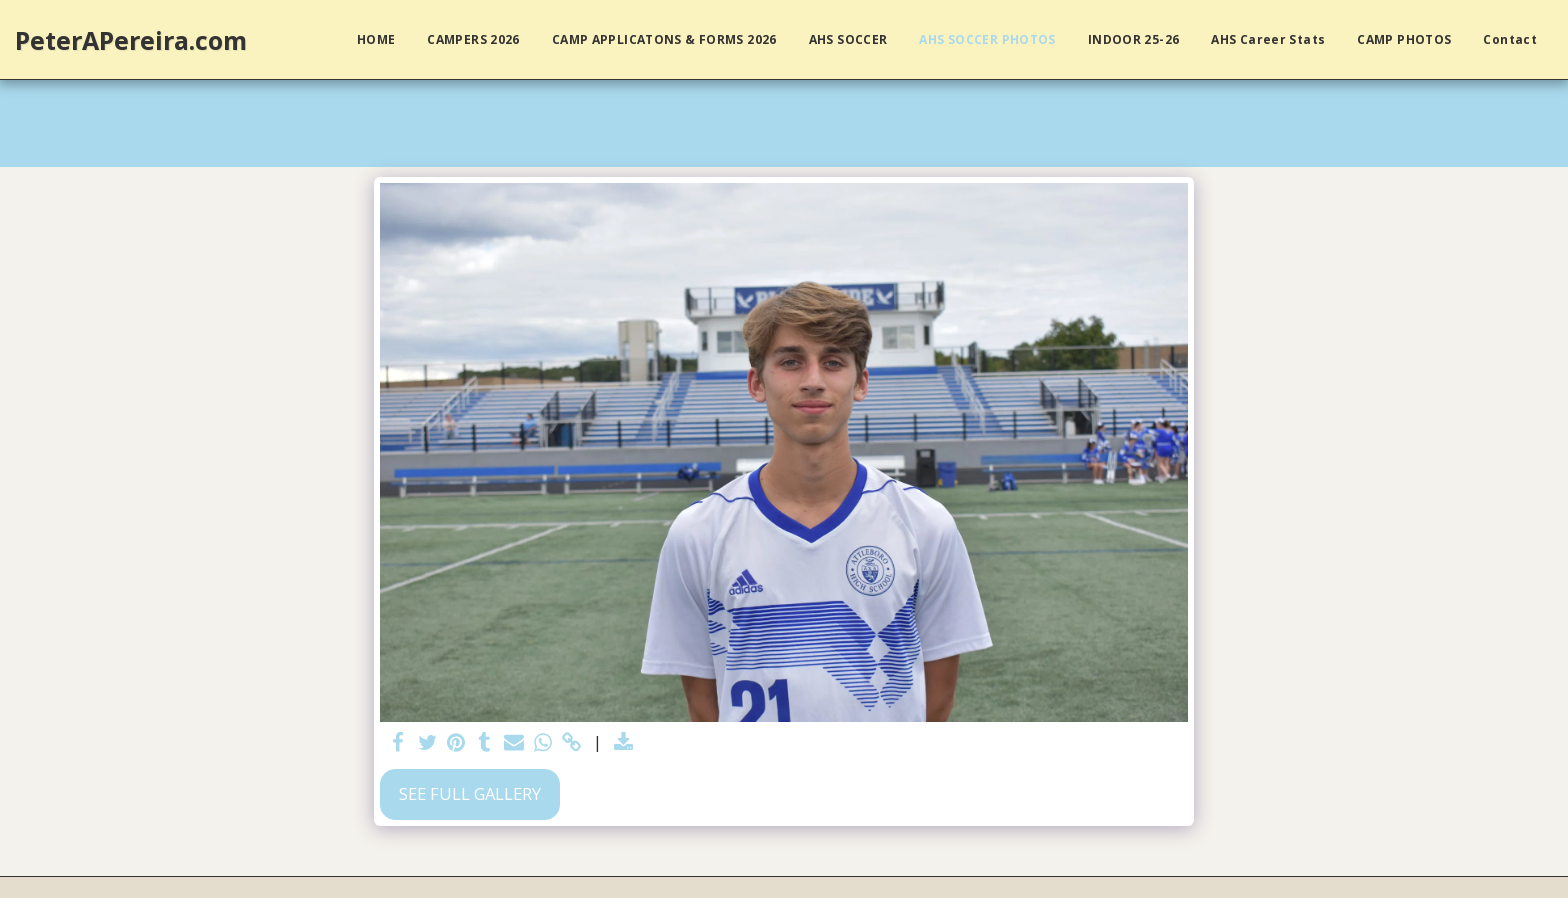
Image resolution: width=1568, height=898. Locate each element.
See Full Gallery (470, 793)
